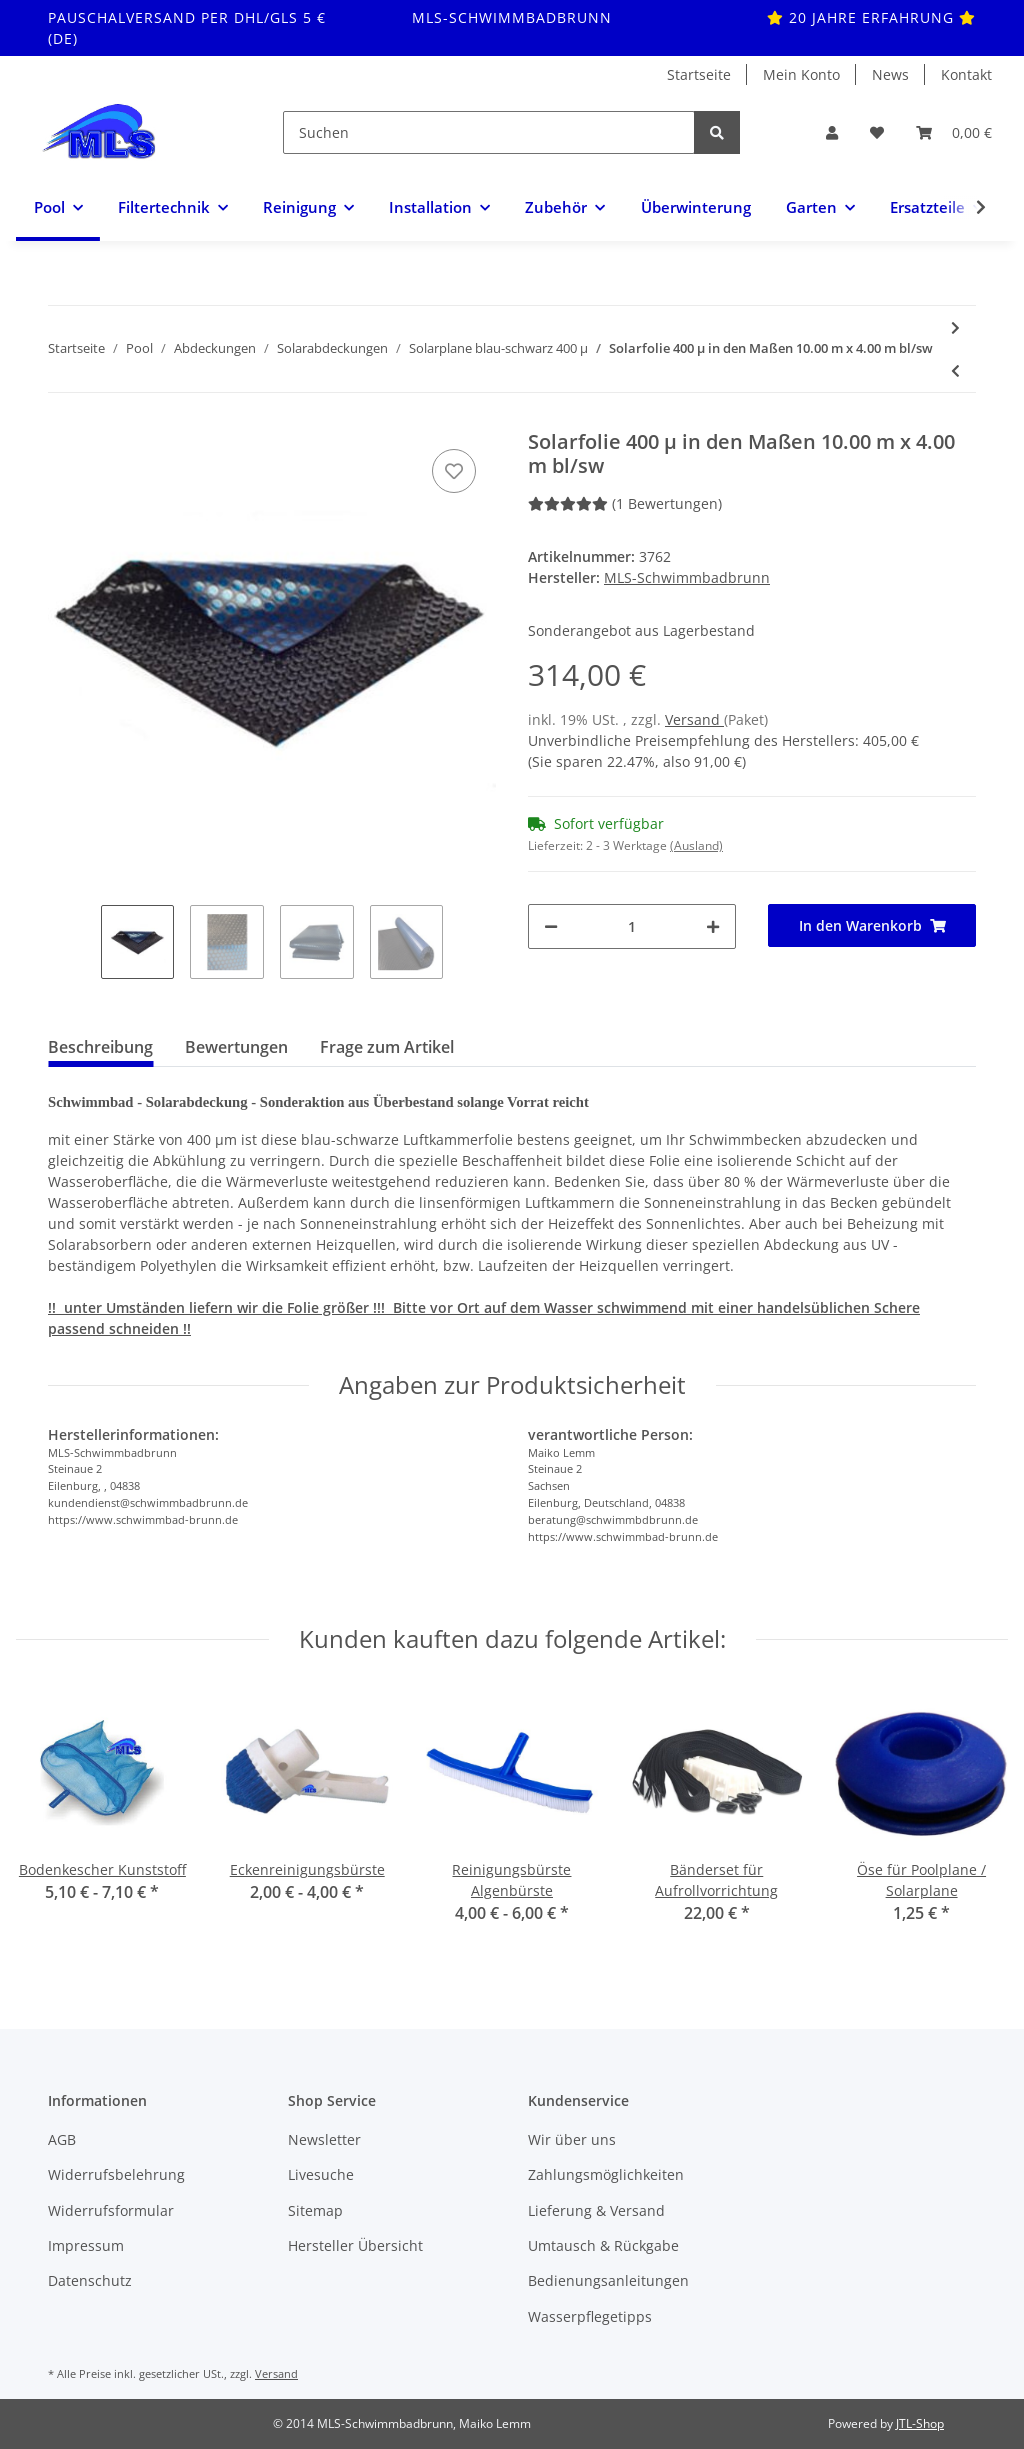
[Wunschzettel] (877, 132)
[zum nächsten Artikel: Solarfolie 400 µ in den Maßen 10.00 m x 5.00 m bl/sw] (955, 327)
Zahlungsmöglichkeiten (606, 2174)
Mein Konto (801, 74)
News (890, 74)
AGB (62, 2139)
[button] (832, 132)
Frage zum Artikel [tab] (387, 1047)
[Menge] (632, 926)
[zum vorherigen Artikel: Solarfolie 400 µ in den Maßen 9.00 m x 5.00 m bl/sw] (955, 370)
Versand (694, 719)
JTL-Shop (920, 2423)
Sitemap (315, 2210)
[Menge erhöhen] (713, 926)
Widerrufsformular (111, 2210)
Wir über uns (572, 2139)
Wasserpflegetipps (590, 2316)
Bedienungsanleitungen (608, 2280)
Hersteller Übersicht (355, 2245)
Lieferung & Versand (596, 2210)
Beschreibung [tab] (100, 1047)
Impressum (86, 2245)
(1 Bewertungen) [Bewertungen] (625, 503)
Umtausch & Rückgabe (603, 2245)
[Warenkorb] (954, 132)
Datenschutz (90, 2280)
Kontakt (966, 74)
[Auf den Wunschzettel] (454, 471)
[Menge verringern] (551, 926)
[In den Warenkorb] (872, 925)
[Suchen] (489, 132)
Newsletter (324, 2139)
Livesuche (321, 2174)
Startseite (699, 74)
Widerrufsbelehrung (116, 2174)
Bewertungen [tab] (236, 1047)
